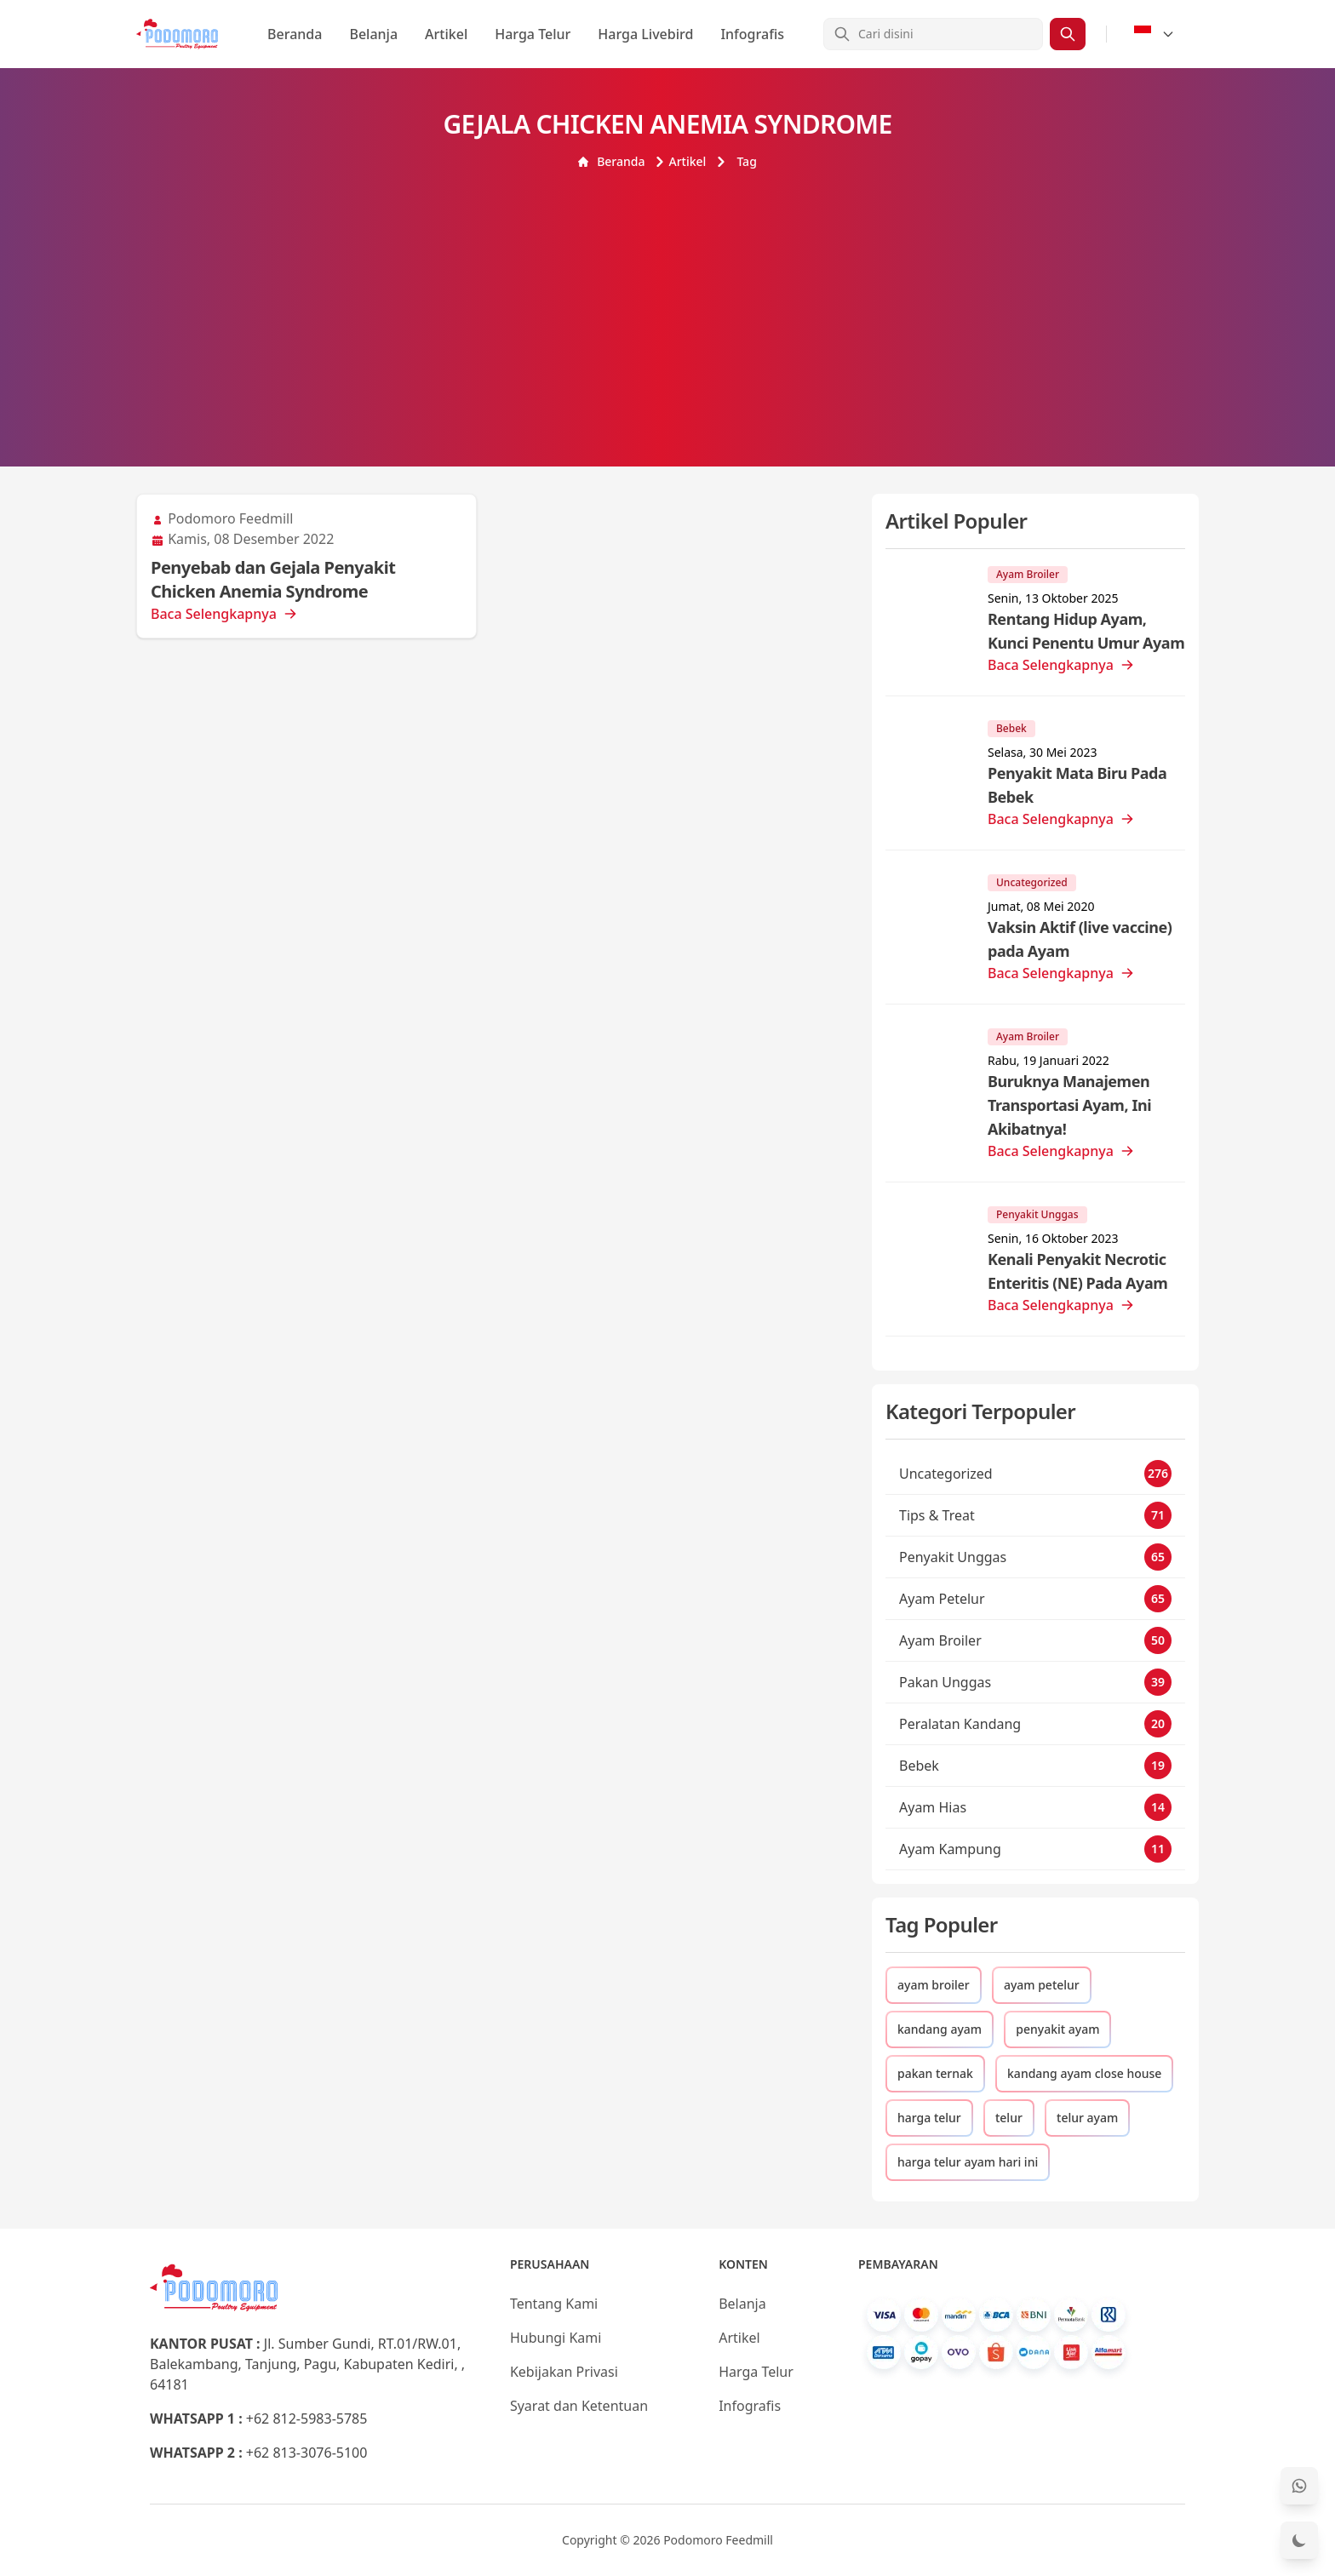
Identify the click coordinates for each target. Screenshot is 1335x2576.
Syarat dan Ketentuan (579, 2405)
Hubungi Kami (555, 2337)
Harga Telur (532, 34)
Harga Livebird (645, 34)
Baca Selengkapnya (224, 613)
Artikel (446, 34)
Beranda (294, 34)
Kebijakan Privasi (564, 2371)
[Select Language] (1154, 34)
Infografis (752, 34)
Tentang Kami (554, 2303)
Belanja (373, 34)
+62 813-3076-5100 (307, 2452)
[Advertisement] (667, 298)
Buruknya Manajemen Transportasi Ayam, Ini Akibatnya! (1069, 1105)
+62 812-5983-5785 (307, 2418)
